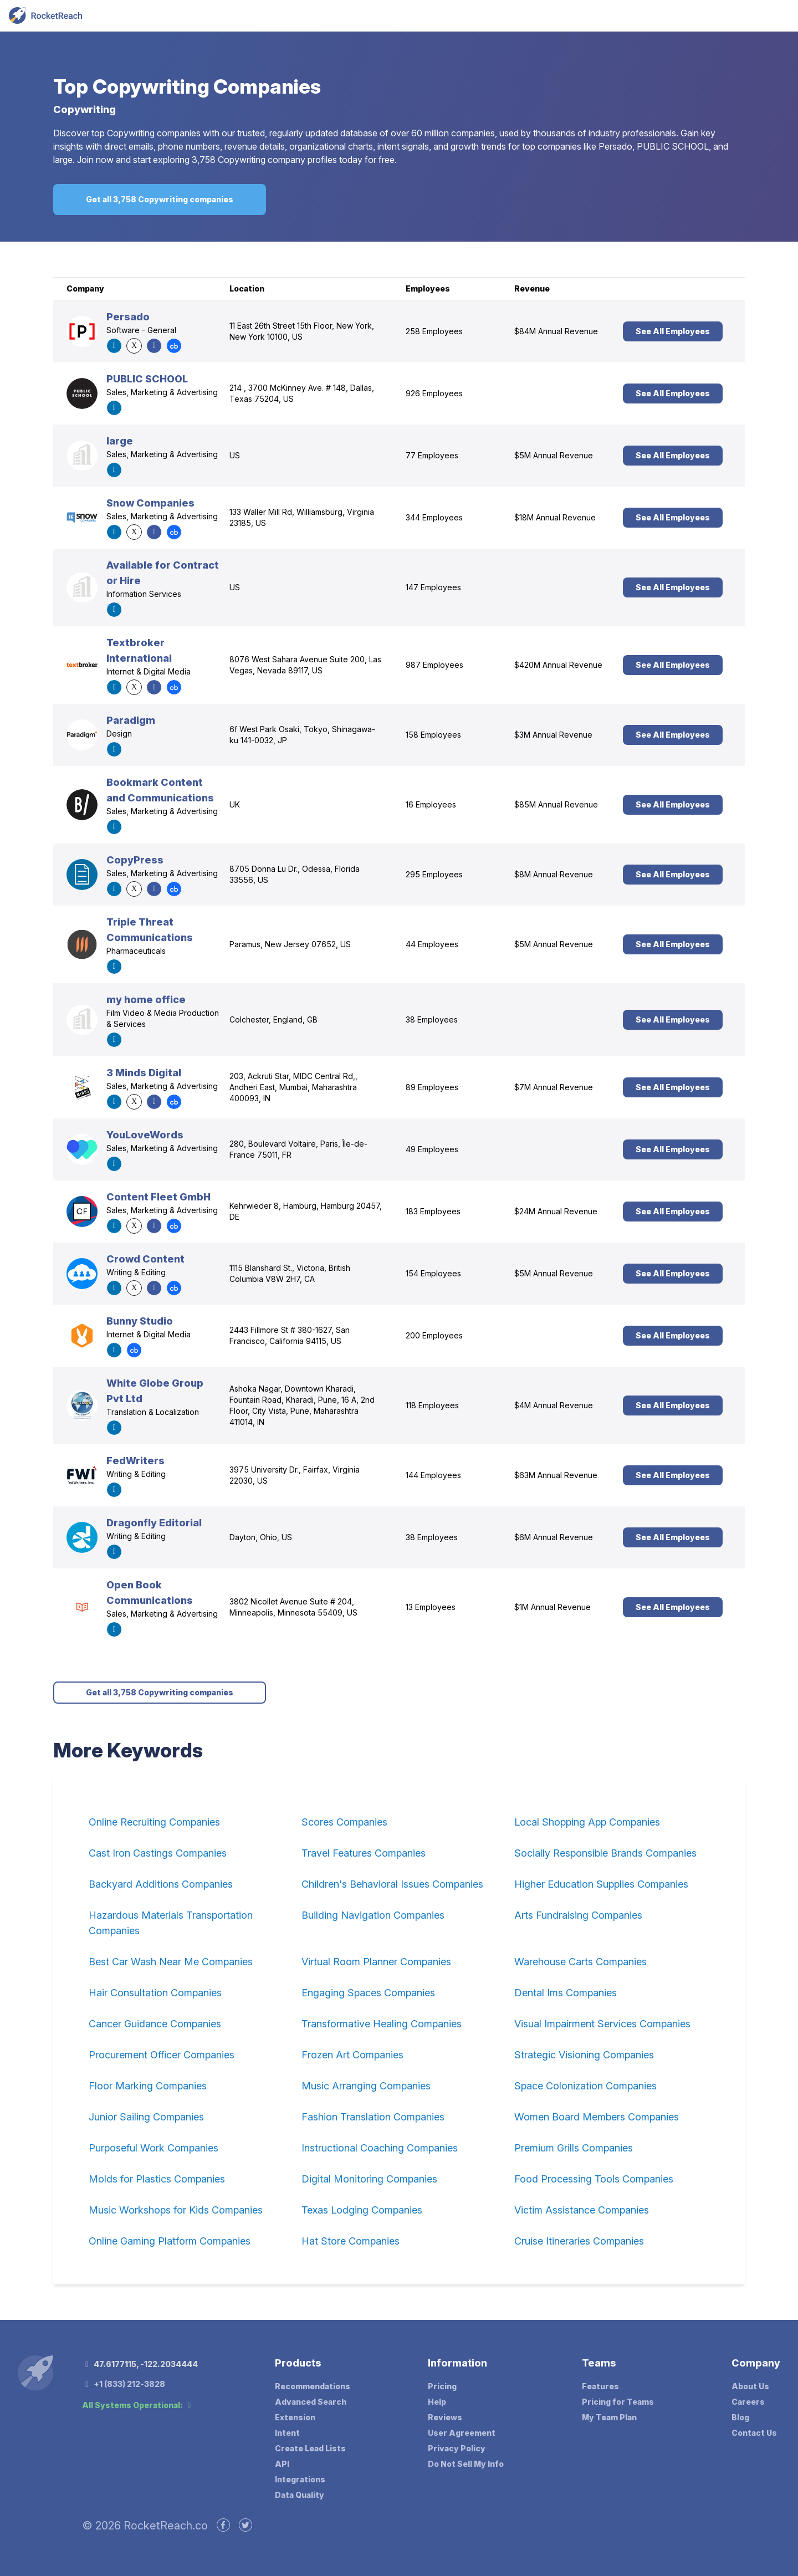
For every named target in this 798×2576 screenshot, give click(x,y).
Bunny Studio (139, 1321)
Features (600, 2386)
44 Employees (432, 944)
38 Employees (432, 1019)
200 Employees (434, 1335)
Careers (748, 2401)
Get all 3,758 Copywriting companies (159, 199)
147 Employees (433, 587)
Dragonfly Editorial (154, 1523)
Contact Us (754, 2432)
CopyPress (134, 860)
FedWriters (135, 1460)
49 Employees (432, 1149)
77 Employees (432, 455)
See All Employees (673, 331)
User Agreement (461, 2432)
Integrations (300, 2479)
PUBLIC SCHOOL (147, 379)
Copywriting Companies (207, 86)
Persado (128, 317)
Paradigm (130, 720)
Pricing (442, 2386)
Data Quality (299, 2495)
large (119, 441)
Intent (287, 2432)
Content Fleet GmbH (158, 1197)
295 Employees (434, 874)
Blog (740, 2417)
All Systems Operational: (138, 2405)
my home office (146, 999)
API (282, 2463)
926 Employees (434, 393)
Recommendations (312, 2386)
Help (437, 2401)
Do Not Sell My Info (466, 2463)
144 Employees (433, 1475)
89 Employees (432, 1087)
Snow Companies (150, 503)
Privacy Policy (456, 2448)
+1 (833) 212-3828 (123, 2384)
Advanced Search (310, 2401)
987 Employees (434, 664)
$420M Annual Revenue (558, 664)
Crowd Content (145, 1259)
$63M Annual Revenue (555, 1475)
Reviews (445, 2417)
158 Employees (433, 734)
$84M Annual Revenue (556, 331)
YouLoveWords (144, 1135)
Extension (295, 2417)
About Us (750, 2386)
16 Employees (431, 804)
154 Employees (433, 1273)
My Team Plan (609, 2417)
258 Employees (434, 331)
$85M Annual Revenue (556, 804)
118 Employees (432, 1405)
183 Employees (433, 1211)
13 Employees (431, 1607)
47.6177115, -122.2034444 (140, 2364)
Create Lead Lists (310, 2448)
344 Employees (434, 517)
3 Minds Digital (143, 1073)
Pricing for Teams (618, 2401)
